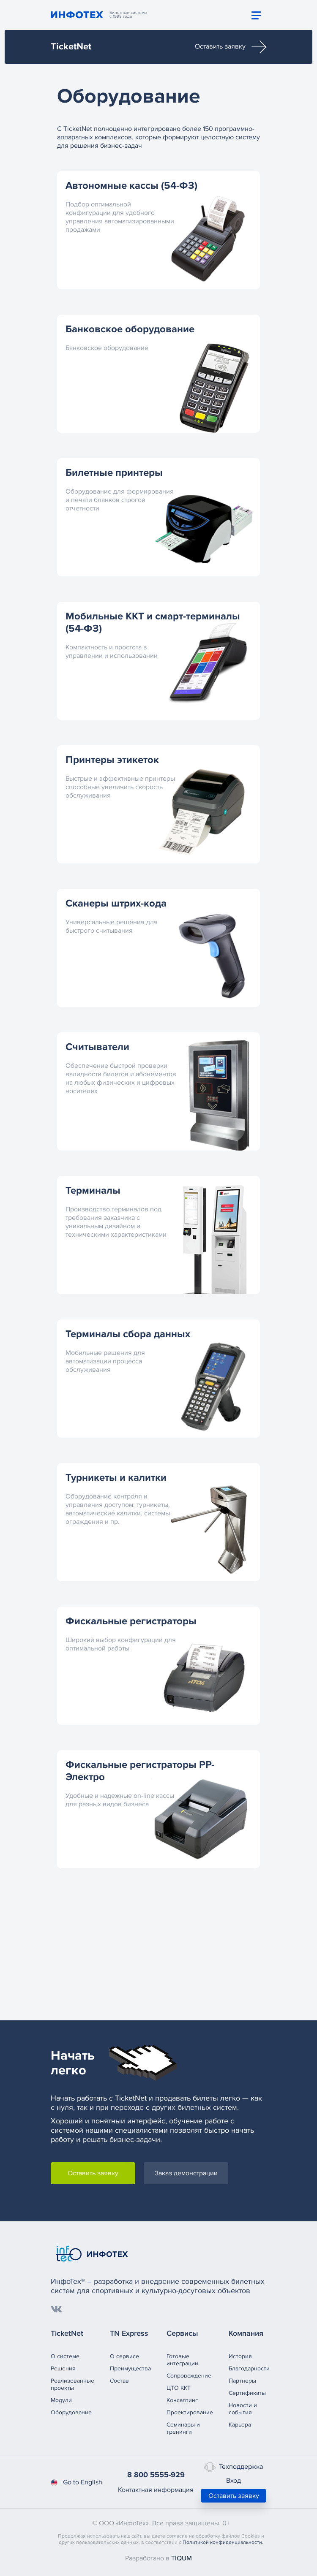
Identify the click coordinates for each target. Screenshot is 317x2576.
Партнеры (242, 2380)
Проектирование (190, 2412)
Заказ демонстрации (186, 2173)
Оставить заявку (230, 47)
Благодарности (249, 2368)
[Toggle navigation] (256, 15)
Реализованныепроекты (72, 2384)
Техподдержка (233, 2467)
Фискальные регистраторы (131, 1621)
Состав (119, 2380)
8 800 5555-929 (156, 2474)
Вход (233, 2480)
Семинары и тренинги (183, 2428)
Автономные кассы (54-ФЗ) (131, 185)
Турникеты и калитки (116, 1477)
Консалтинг (182, 2400)
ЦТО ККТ (179, 2387)
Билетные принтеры (114, 473)
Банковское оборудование (130, 329)
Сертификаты (247, 2393)
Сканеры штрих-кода (116, 903)
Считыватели (97, 1047)
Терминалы (93, 1190)
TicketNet (71, 46)
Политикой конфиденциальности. (223, 2542)
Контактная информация (156, 2490)
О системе (65, 2356)
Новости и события (243, 2409)
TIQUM (181, 2558)
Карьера (240, 2424)
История (240, 2356)
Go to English (76, 2482)
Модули (61, 2400)
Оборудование (71, 2412)
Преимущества (130, 2368)
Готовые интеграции (182, 2360)
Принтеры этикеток (112, 760)
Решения (63, 2368)
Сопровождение (189, 2375)
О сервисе (124, 2356)
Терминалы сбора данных (128, 1334)
